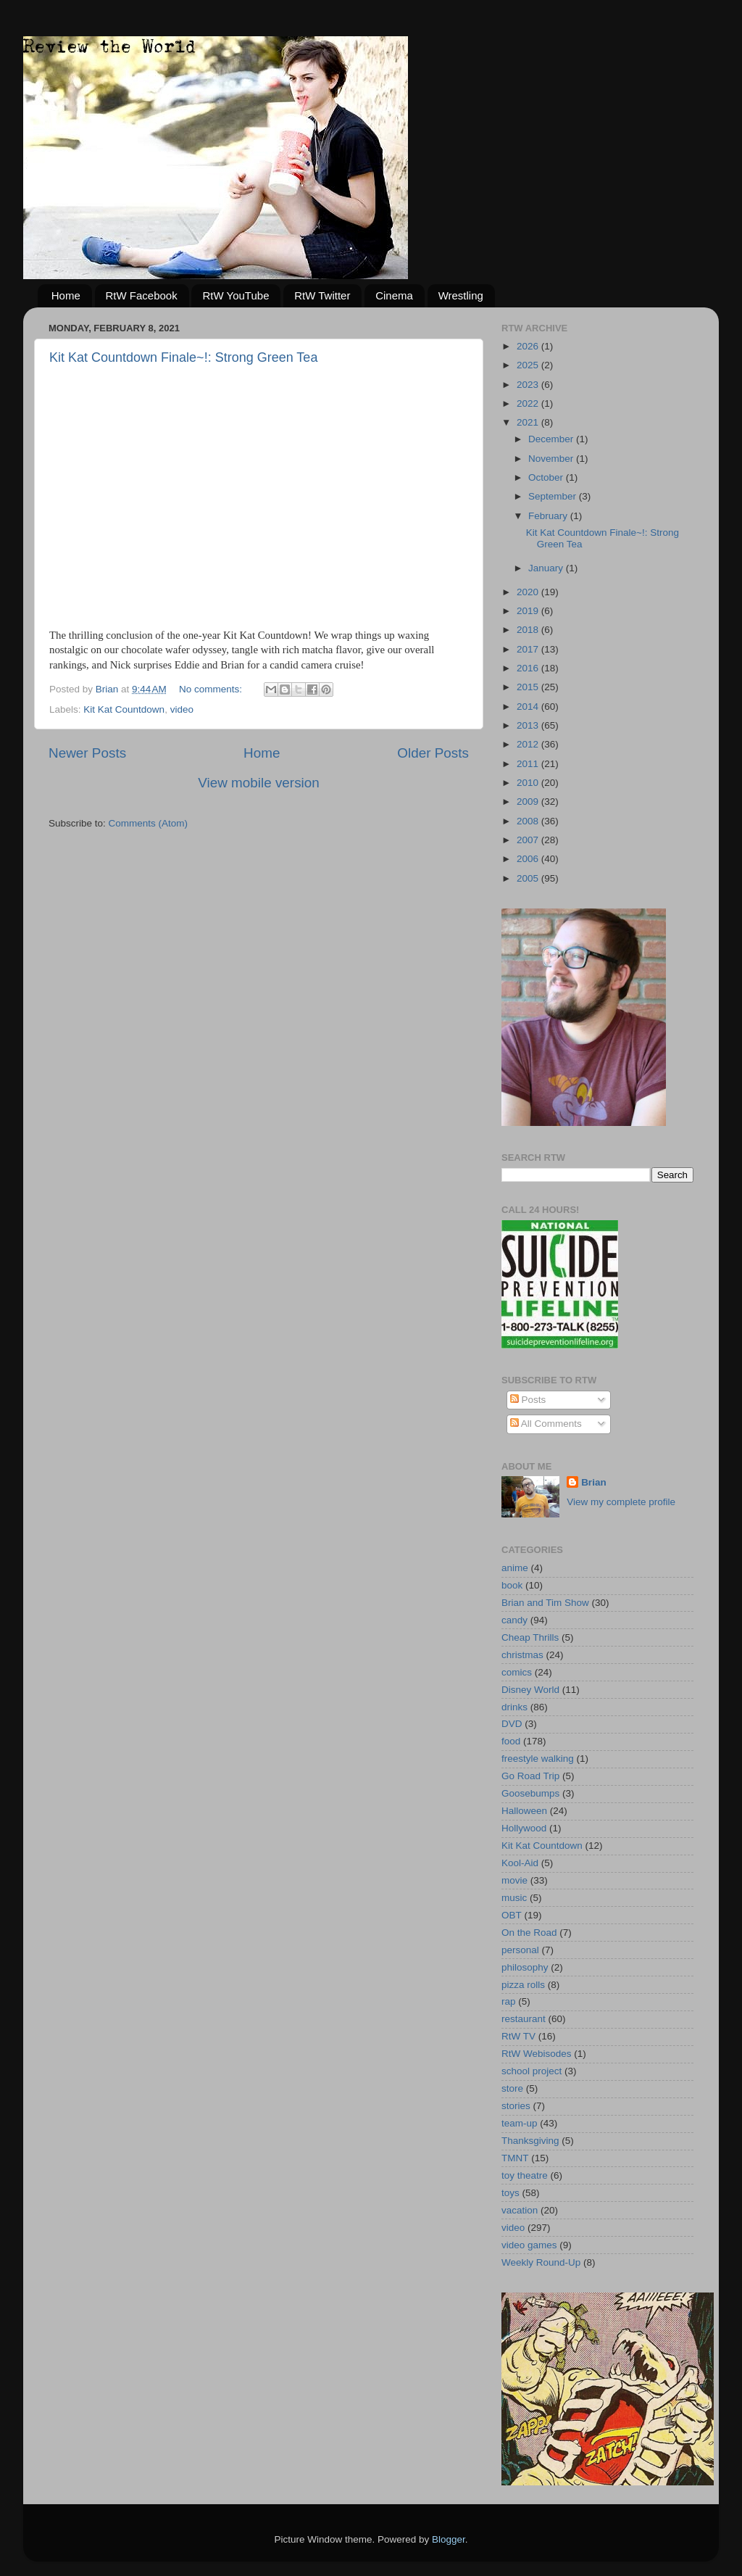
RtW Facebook (142, 295)
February (549, 515)
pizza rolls (523, 1984)
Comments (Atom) (148, 823)
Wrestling (460, 295)
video (181, 709)
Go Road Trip (530, 1776)
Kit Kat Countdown (123, 709)
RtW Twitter (322, 295)
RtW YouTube (235, 295)
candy (514, 1620)
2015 (529, 687)
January (547, 568)
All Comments (546, 1423)
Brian (593, 1482)
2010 (529, 782)
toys (510, 2192)
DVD (511, 1723)
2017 (529, 649)
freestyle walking (537, 1758)
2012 (529, 744)
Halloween (524, 1810)
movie (514, 1880)
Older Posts (433, 753)
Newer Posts (87, 753)
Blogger (448, 2539)
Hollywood (523, 1828)
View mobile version (259, 782)
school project (531, 2071)
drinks (514, 1707)
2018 (529, 629)
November (552, 458)
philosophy (525, 1967)
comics (516, 1672)
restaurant (523, 2018)
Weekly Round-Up (540, 2262)
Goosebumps (530, 1793)
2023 (529, 384)
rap (508, 2001)
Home (65, 295)
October (547, 477)
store (512, 2088)
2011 (529, 763)
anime (514, 1567)
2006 (529, 858)
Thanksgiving (530, 2140)
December (552, 439)
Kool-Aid (519, 1863)
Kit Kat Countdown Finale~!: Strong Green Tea (183, 357)
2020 (529, 592)
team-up (519, 2123)
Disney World (530, 1689)
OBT (511, 1915)
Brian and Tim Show (545, 1602)
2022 (529, 403)
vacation (519, 2210)
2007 (529, 839)
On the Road (529, 1932)
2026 (529, 346)
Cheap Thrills (530, 1637)
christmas (522, 1654)
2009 (529, 801)
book (511, 1585)
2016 (529, 668)
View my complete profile (621, 1501)
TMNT (515, 2158)
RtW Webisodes (536, 2053)
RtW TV (518, 2036)
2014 (529, 706)
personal (520, 1950)
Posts (528, 1399)
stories (515, 2105)
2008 (529, 821)
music (514, 1897)
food (510, 1741)
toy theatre (524, 2175)
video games (529, 2245)
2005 (529, 878)
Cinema (394, 295)
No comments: (212, 689)
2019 (529, 610)
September (553, 496)
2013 (529, 725)
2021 (529, 422)
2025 (529, 365)
